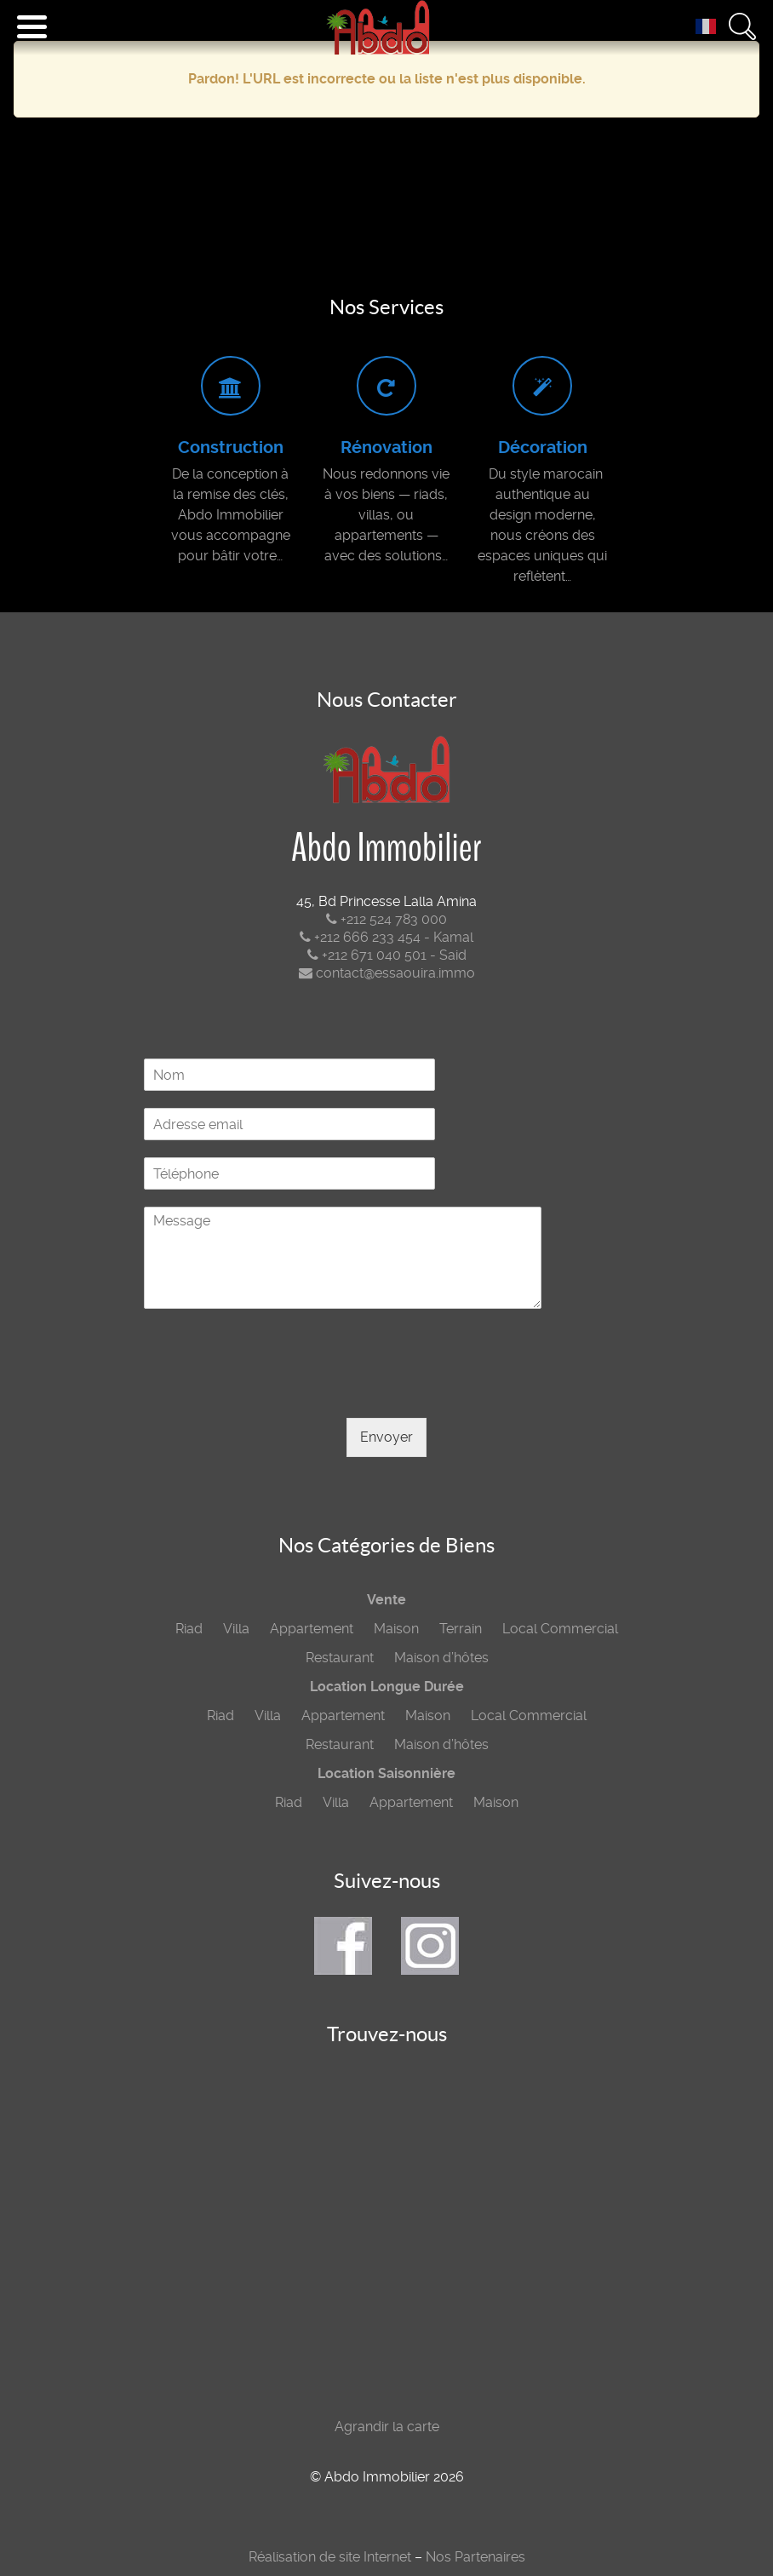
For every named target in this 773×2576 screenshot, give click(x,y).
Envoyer (386, 1437)
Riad (189, 1629)
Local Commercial (560, 1629)
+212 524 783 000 (386, 919)
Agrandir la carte (387, 2426)
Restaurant (340, 1657)
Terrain (460, 1629)
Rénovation (386, 447)
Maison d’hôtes (441, 1657)
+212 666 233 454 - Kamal (386, 937)
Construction (230, 447)
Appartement (311, 1629)
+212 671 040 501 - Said (387, 955)
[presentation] (273, 1390)
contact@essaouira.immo (387, 973)
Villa (236, 1629)
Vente (386, 1600)
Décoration (542, 447)
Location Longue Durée (387, 1686)
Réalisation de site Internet (330, 2557)
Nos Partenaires (475, 2557)
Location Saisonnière (386, 1773)
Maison (396, 1629)
